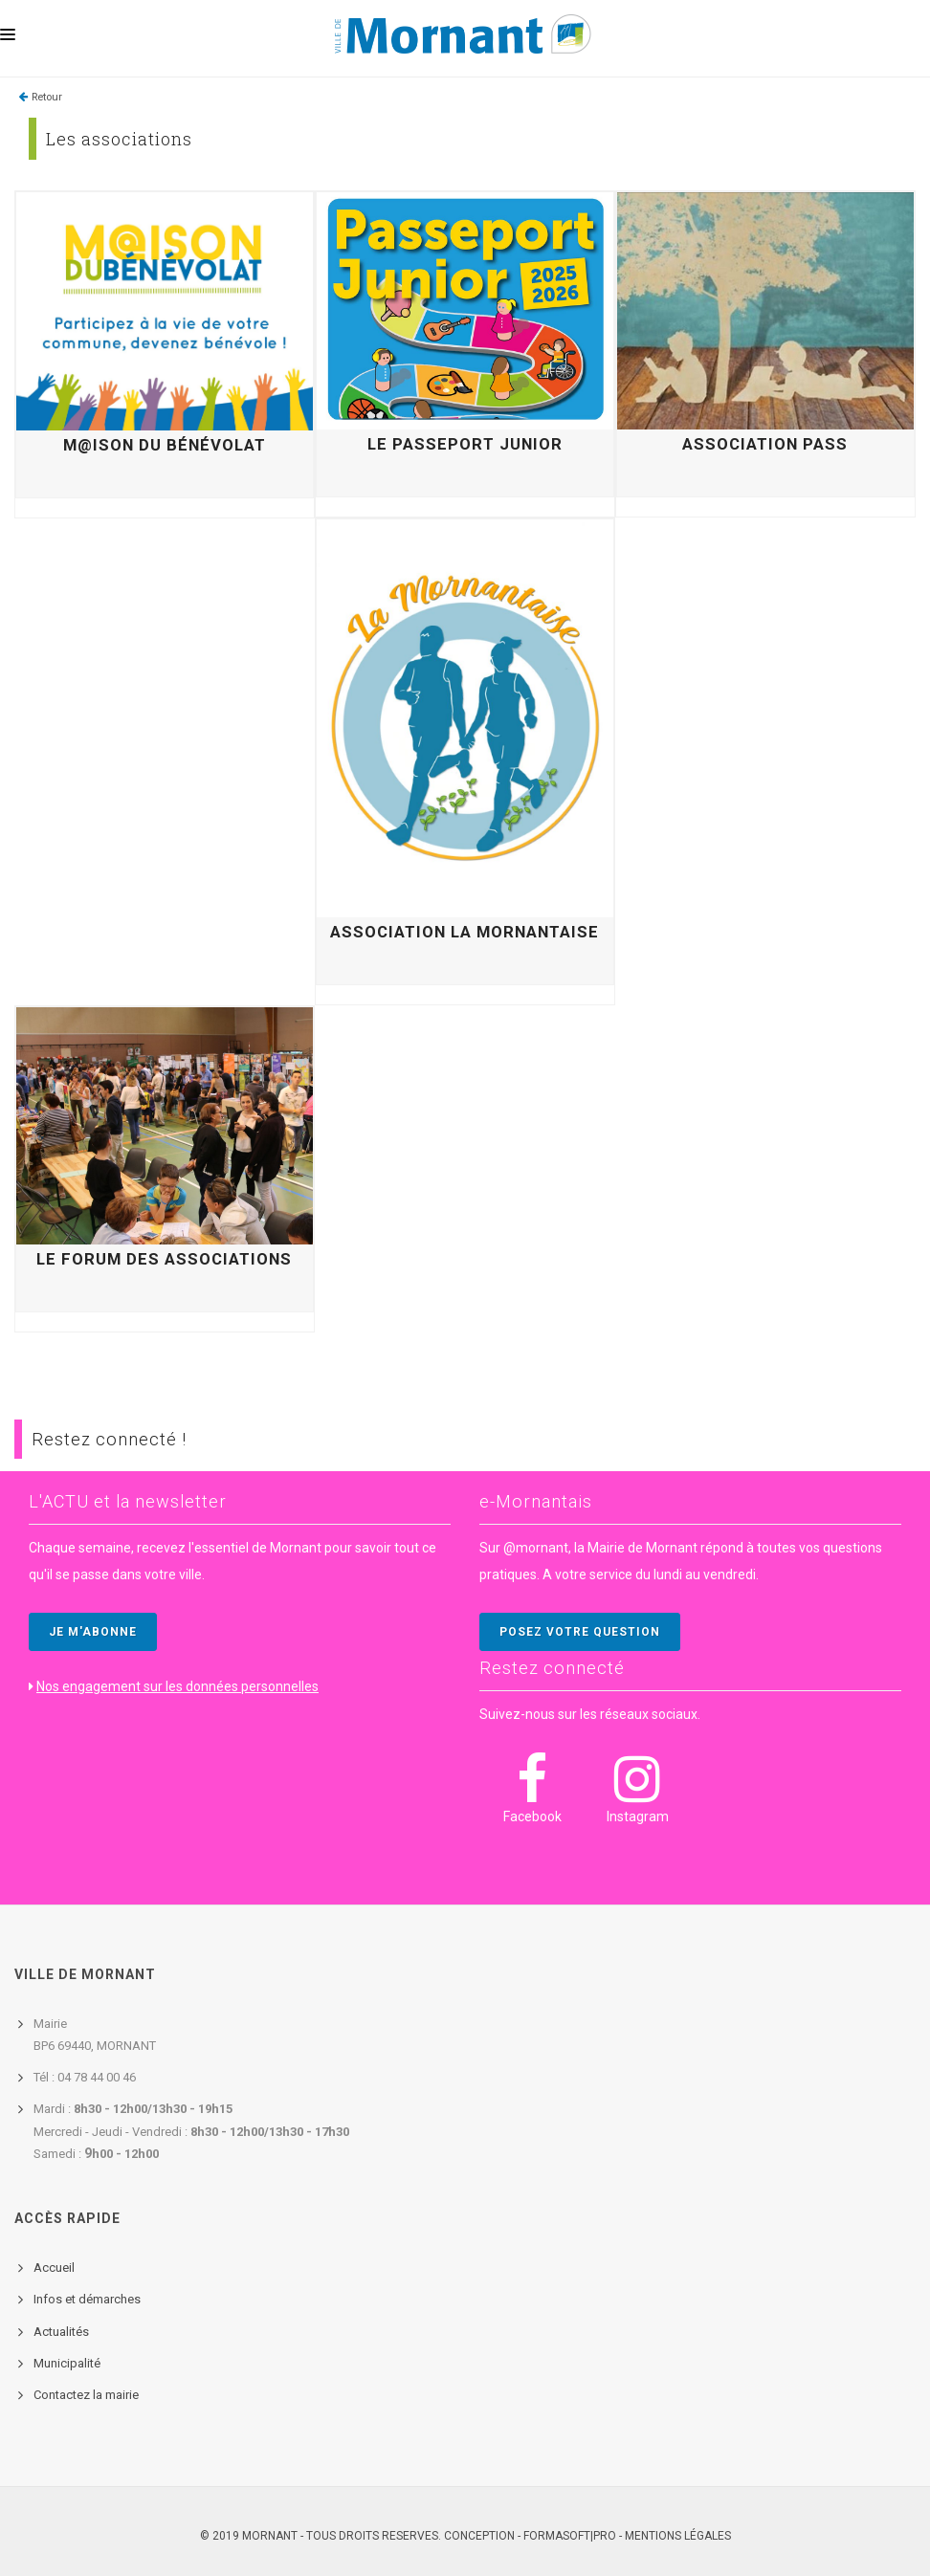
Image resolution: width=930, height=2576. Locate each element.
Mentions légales (678, 2536)
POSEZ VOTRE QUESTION (579, 1632)
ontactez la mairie (90, 2395)
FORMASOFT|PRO (569, 2536)
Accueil (54, 2267)
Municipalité (66, 2363)
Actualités (61, 2331)
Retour (47, 97)
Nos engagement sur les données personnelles (177, 1686)
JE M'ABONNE (93, 1632)
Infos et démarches (87, 2299)
